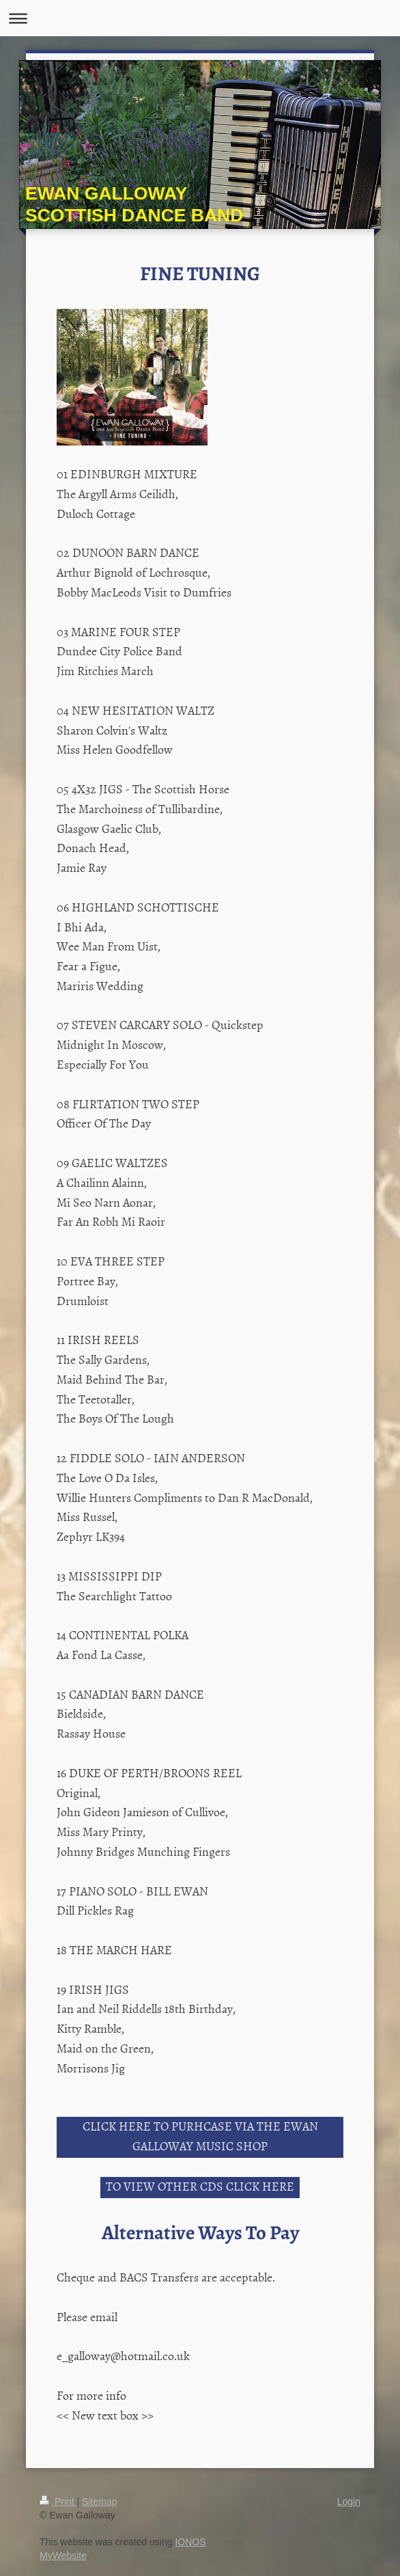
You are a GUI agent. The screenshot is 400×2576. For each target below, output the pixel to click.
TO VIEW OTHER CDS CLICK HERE (200, 2186)
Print (58, 2501)
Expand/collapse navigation (200, 18)
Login (348, 2501)
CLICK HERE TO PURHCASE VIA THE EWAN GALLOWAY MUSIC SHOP (200, 2136)
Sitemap (99, 2501)
